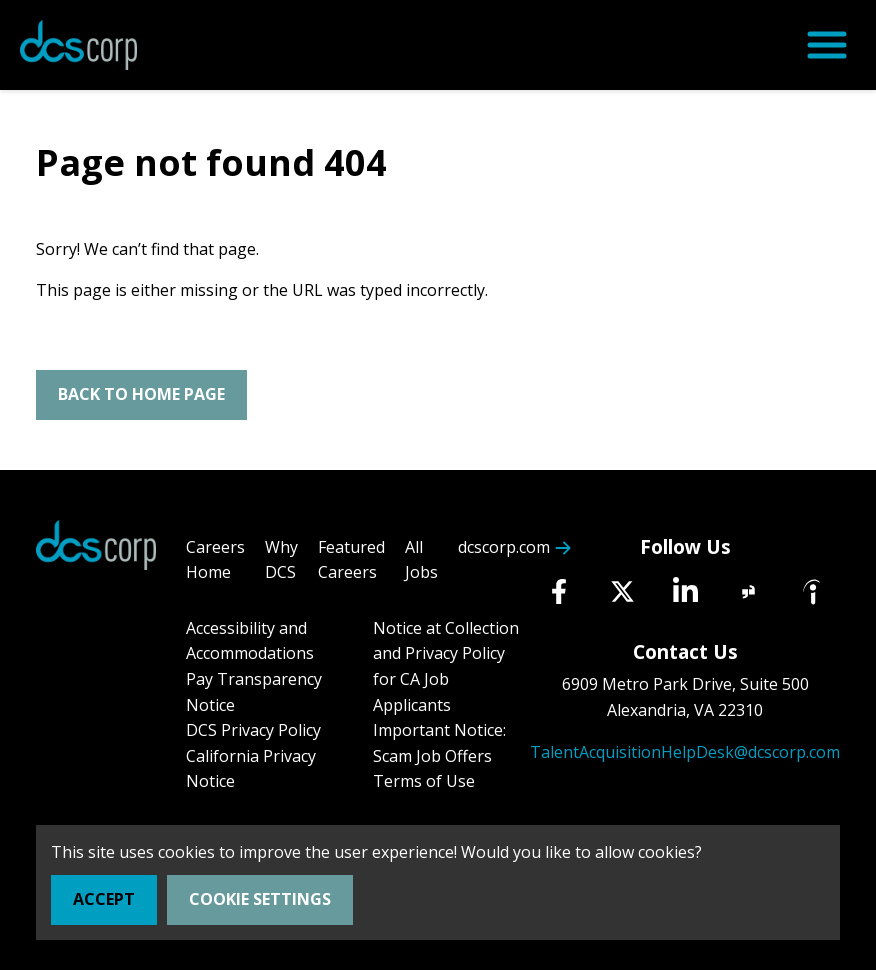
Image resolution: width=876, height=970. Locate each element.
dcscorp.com (504, 547)
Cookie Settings (260, 899)
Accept (104, 899)
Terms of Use (424, 781)
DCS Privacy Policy (253, 730)
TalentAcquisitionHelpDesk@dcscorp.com (685, 752)
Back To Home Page (141, 394)
